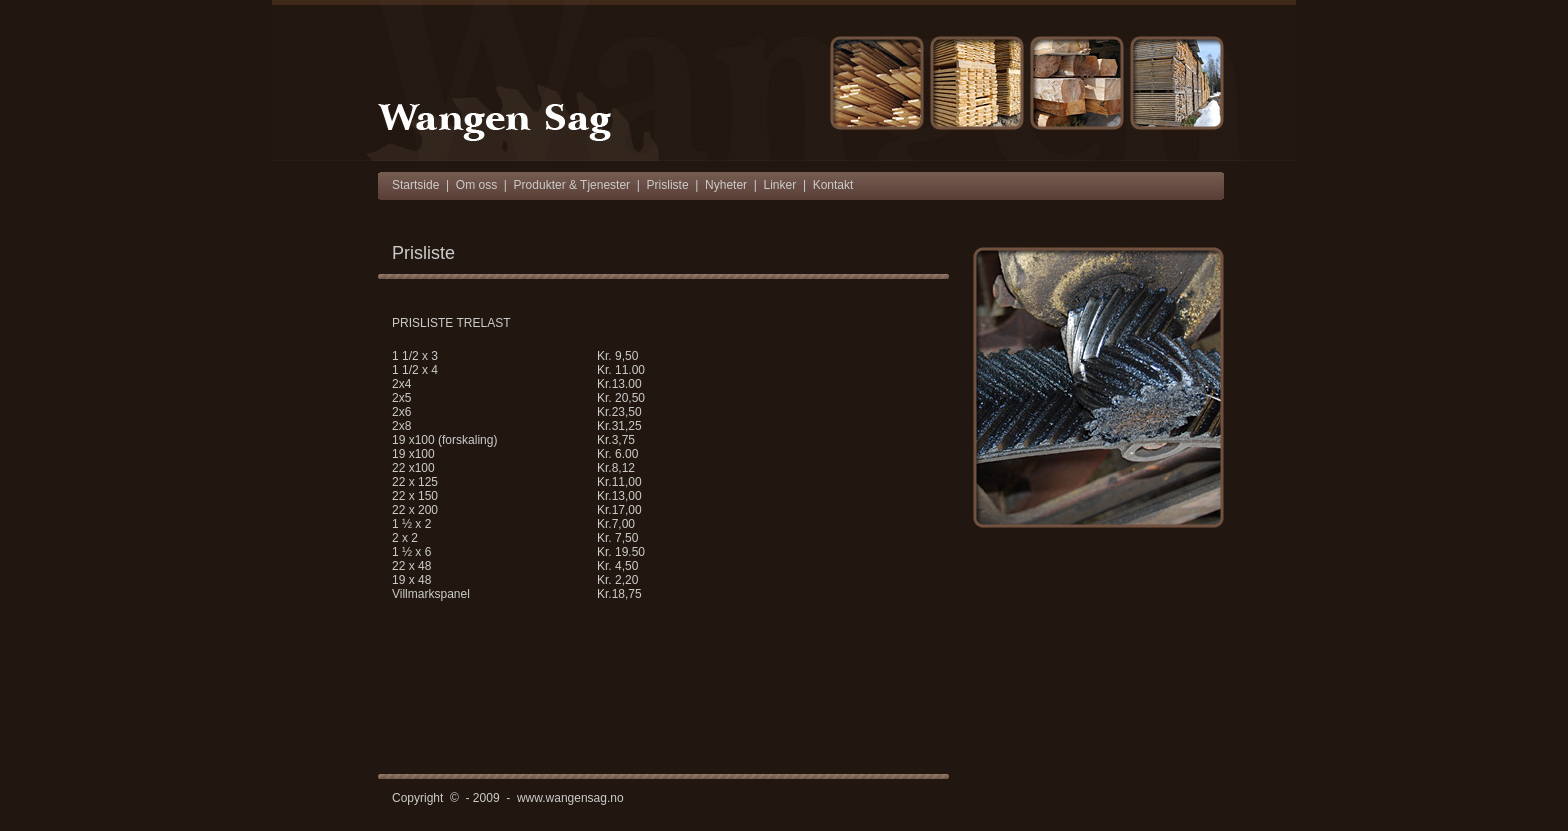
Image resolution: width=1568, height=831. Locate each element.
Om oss (476, 185)
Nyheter (726, 185)
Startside (415, 185)
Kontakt (833, 185)
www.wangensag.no (570, 798)
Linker (780, 185)
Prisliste (668, 185)
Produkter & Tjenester (572, 185)
